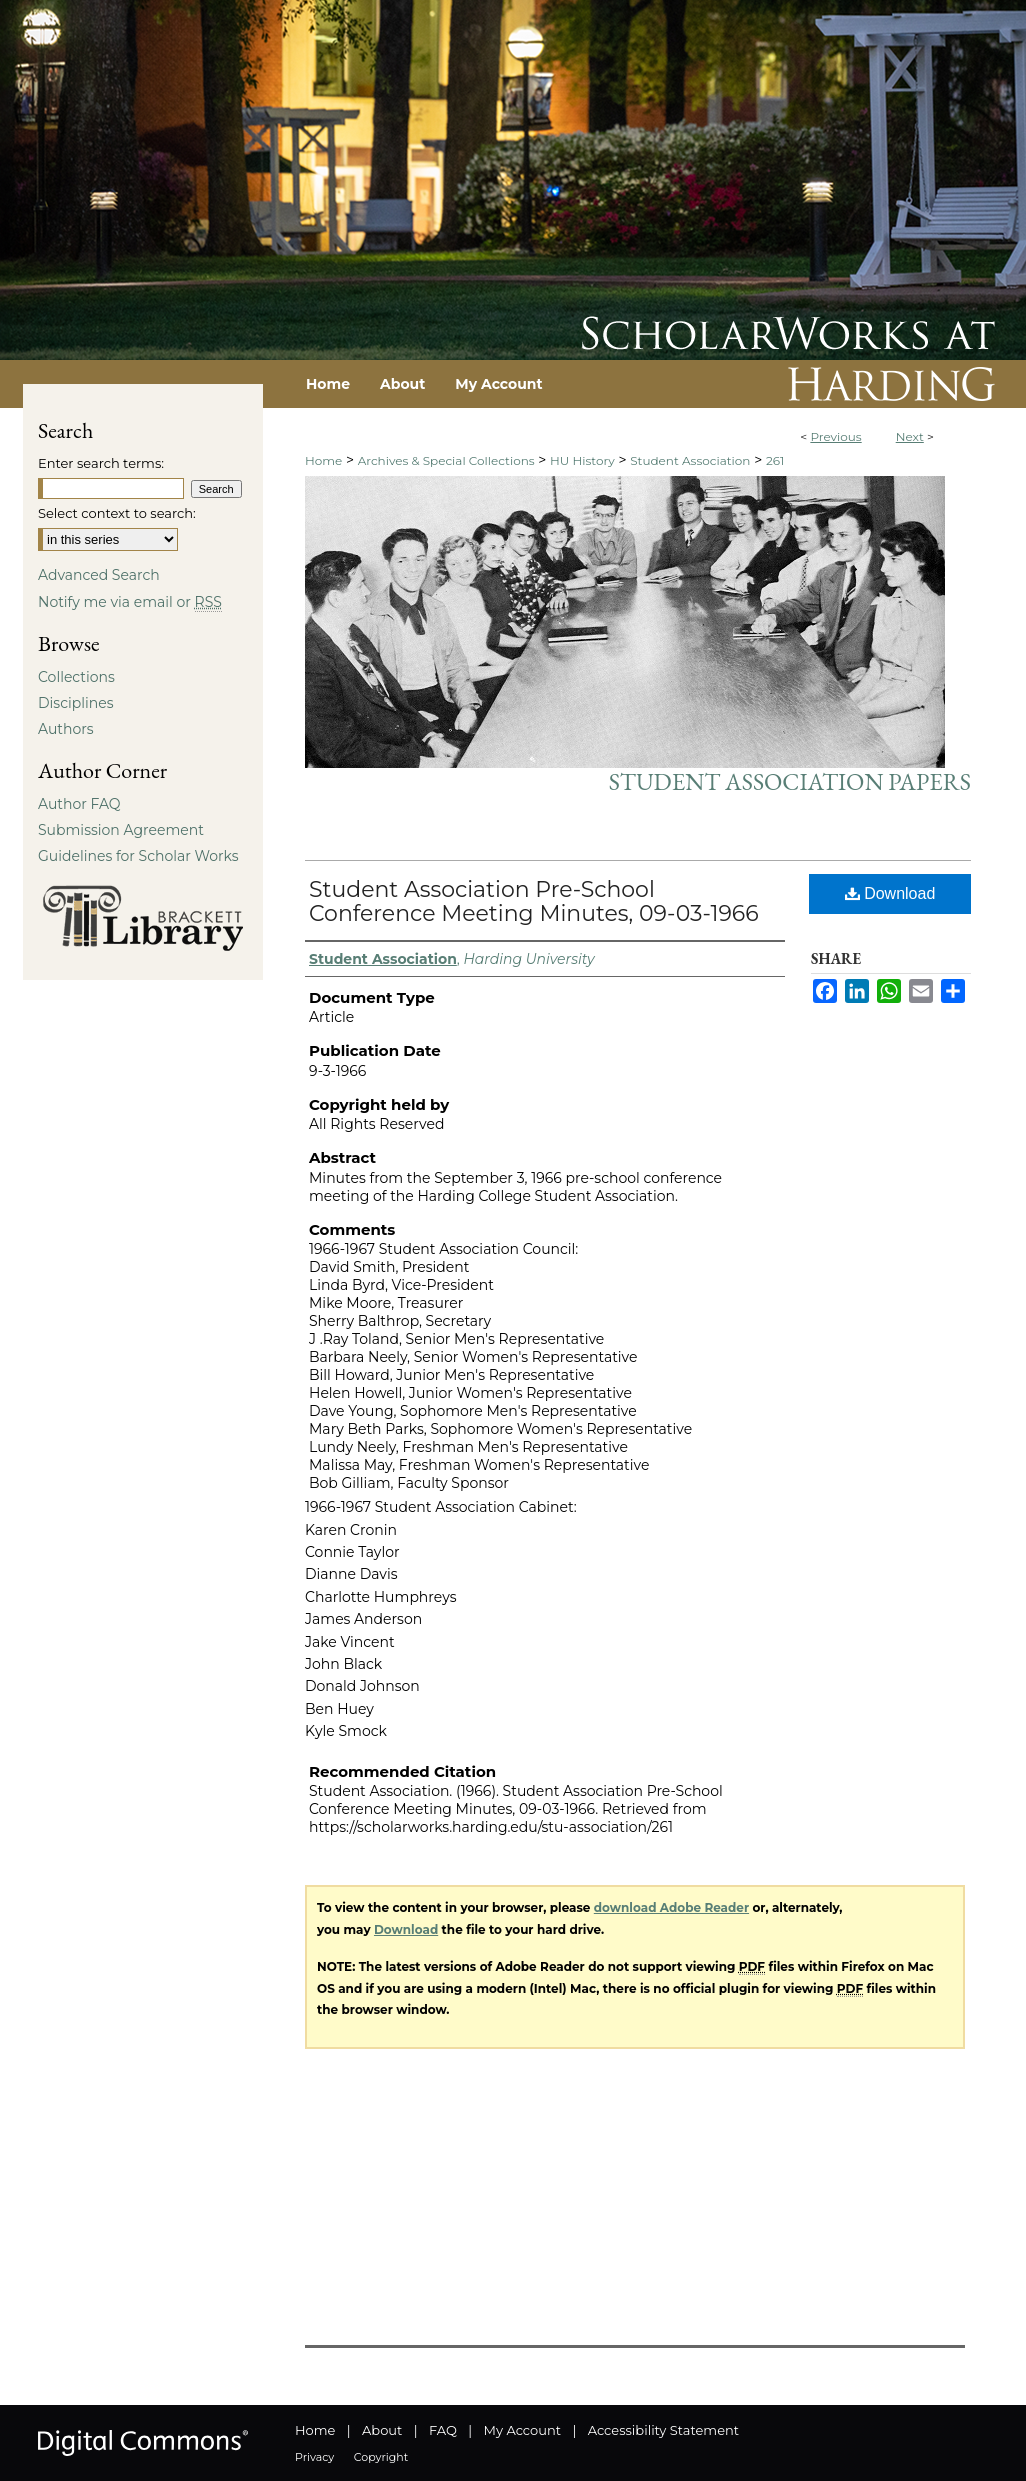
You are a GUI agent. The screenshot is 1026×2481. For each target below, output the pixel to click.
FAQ (443, 2430)
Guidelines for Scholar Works (138, 856)
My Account (522, 2430)
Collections (76, 677)
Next (910, 436)
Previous (835, 436)
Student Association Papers (790, 781)
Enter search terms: (101, 463)
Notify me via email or (130, 602)
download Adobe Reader (671, 1907)
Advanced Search (99, 575)
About (382, 2430)
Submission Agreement (121, 830)
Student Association (690, 460)
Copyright (381, 2457)
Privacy (314, 2457)
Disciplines (75, 703)
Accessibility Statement (663, 2430)
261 (775, 460)
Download (890, 893)
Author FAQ (79, 804)
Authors (66, 729)
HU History (582, 460)
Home (323, 460)
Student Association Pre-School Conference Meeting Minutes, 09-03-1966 (534, 901)
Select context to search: (117, 513)
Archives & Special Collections (446, 460)
